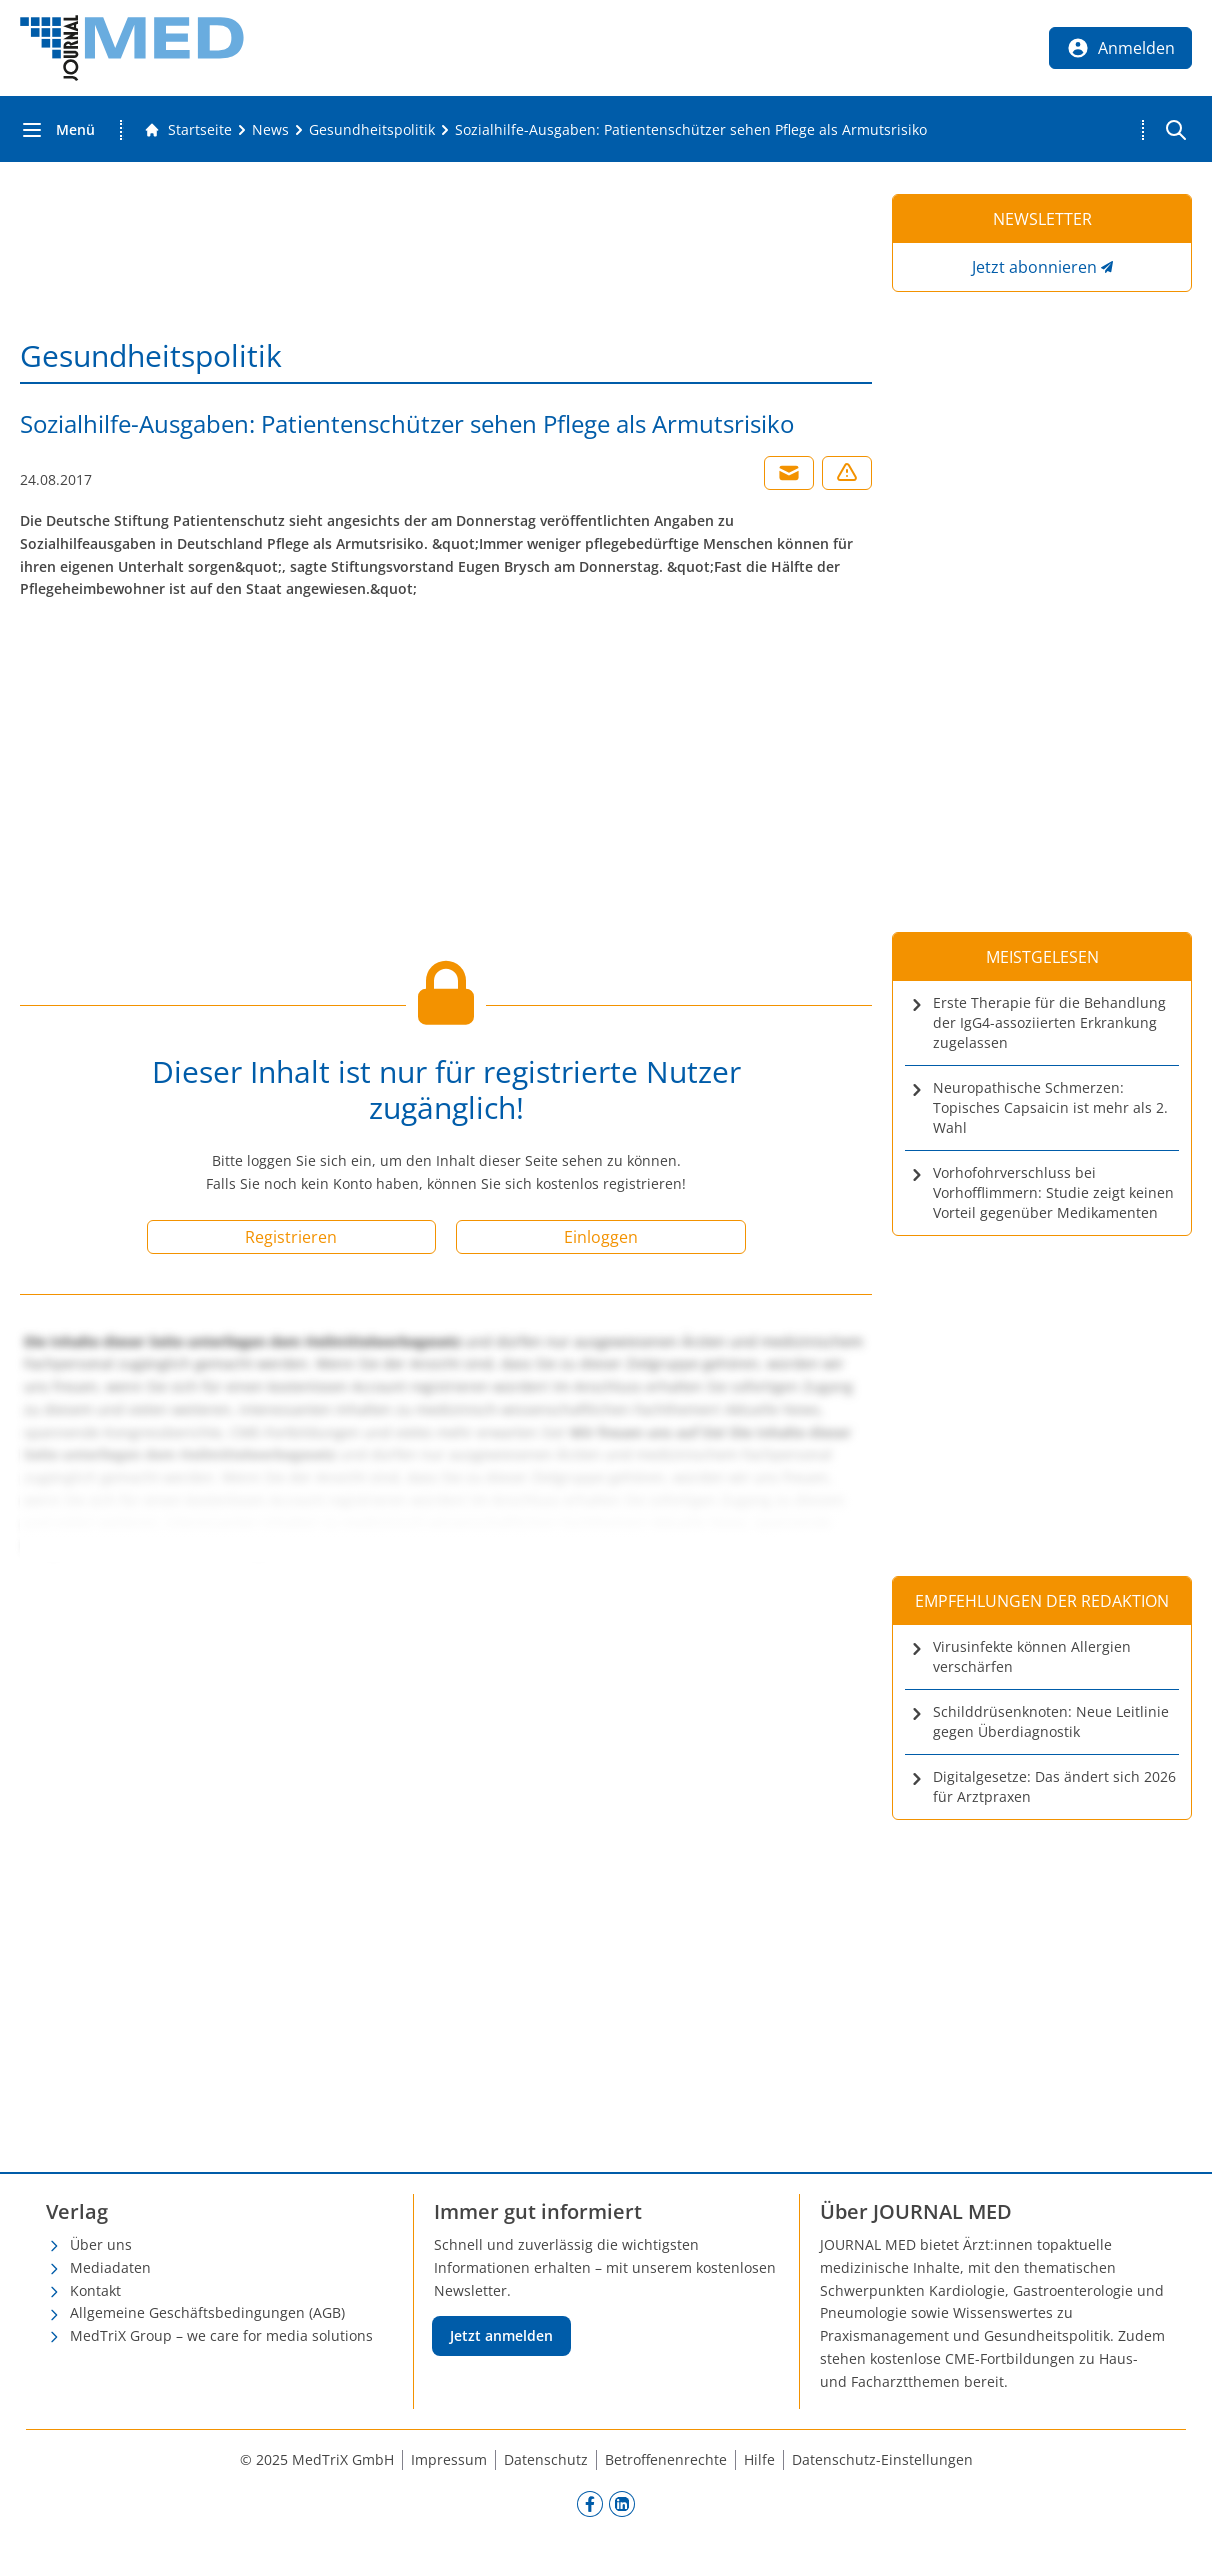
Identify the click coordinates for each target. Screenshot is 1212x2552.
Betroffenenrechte (666, 2459)
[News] (270, 130)
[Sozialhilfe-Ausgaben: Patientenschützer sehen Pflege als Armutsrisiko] (691, 130)
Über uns (101, 2244)
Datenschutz (546, 2459)
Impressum (449, 2459)
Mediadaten (110, 2267)
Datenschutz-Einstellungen (882, 2459)
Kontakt (95, 2290)
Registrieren (291, 1237)
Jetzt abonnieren (1034, 267)
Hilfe (759, 2459)
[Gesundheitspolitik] (372, 130)
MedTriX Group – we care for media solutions (221, 2335)
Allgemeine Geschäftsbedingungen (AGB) (207, 2312)
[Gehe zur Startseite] (188, 130)
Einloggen (601, 1237)
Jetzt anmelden (501, 2335)
